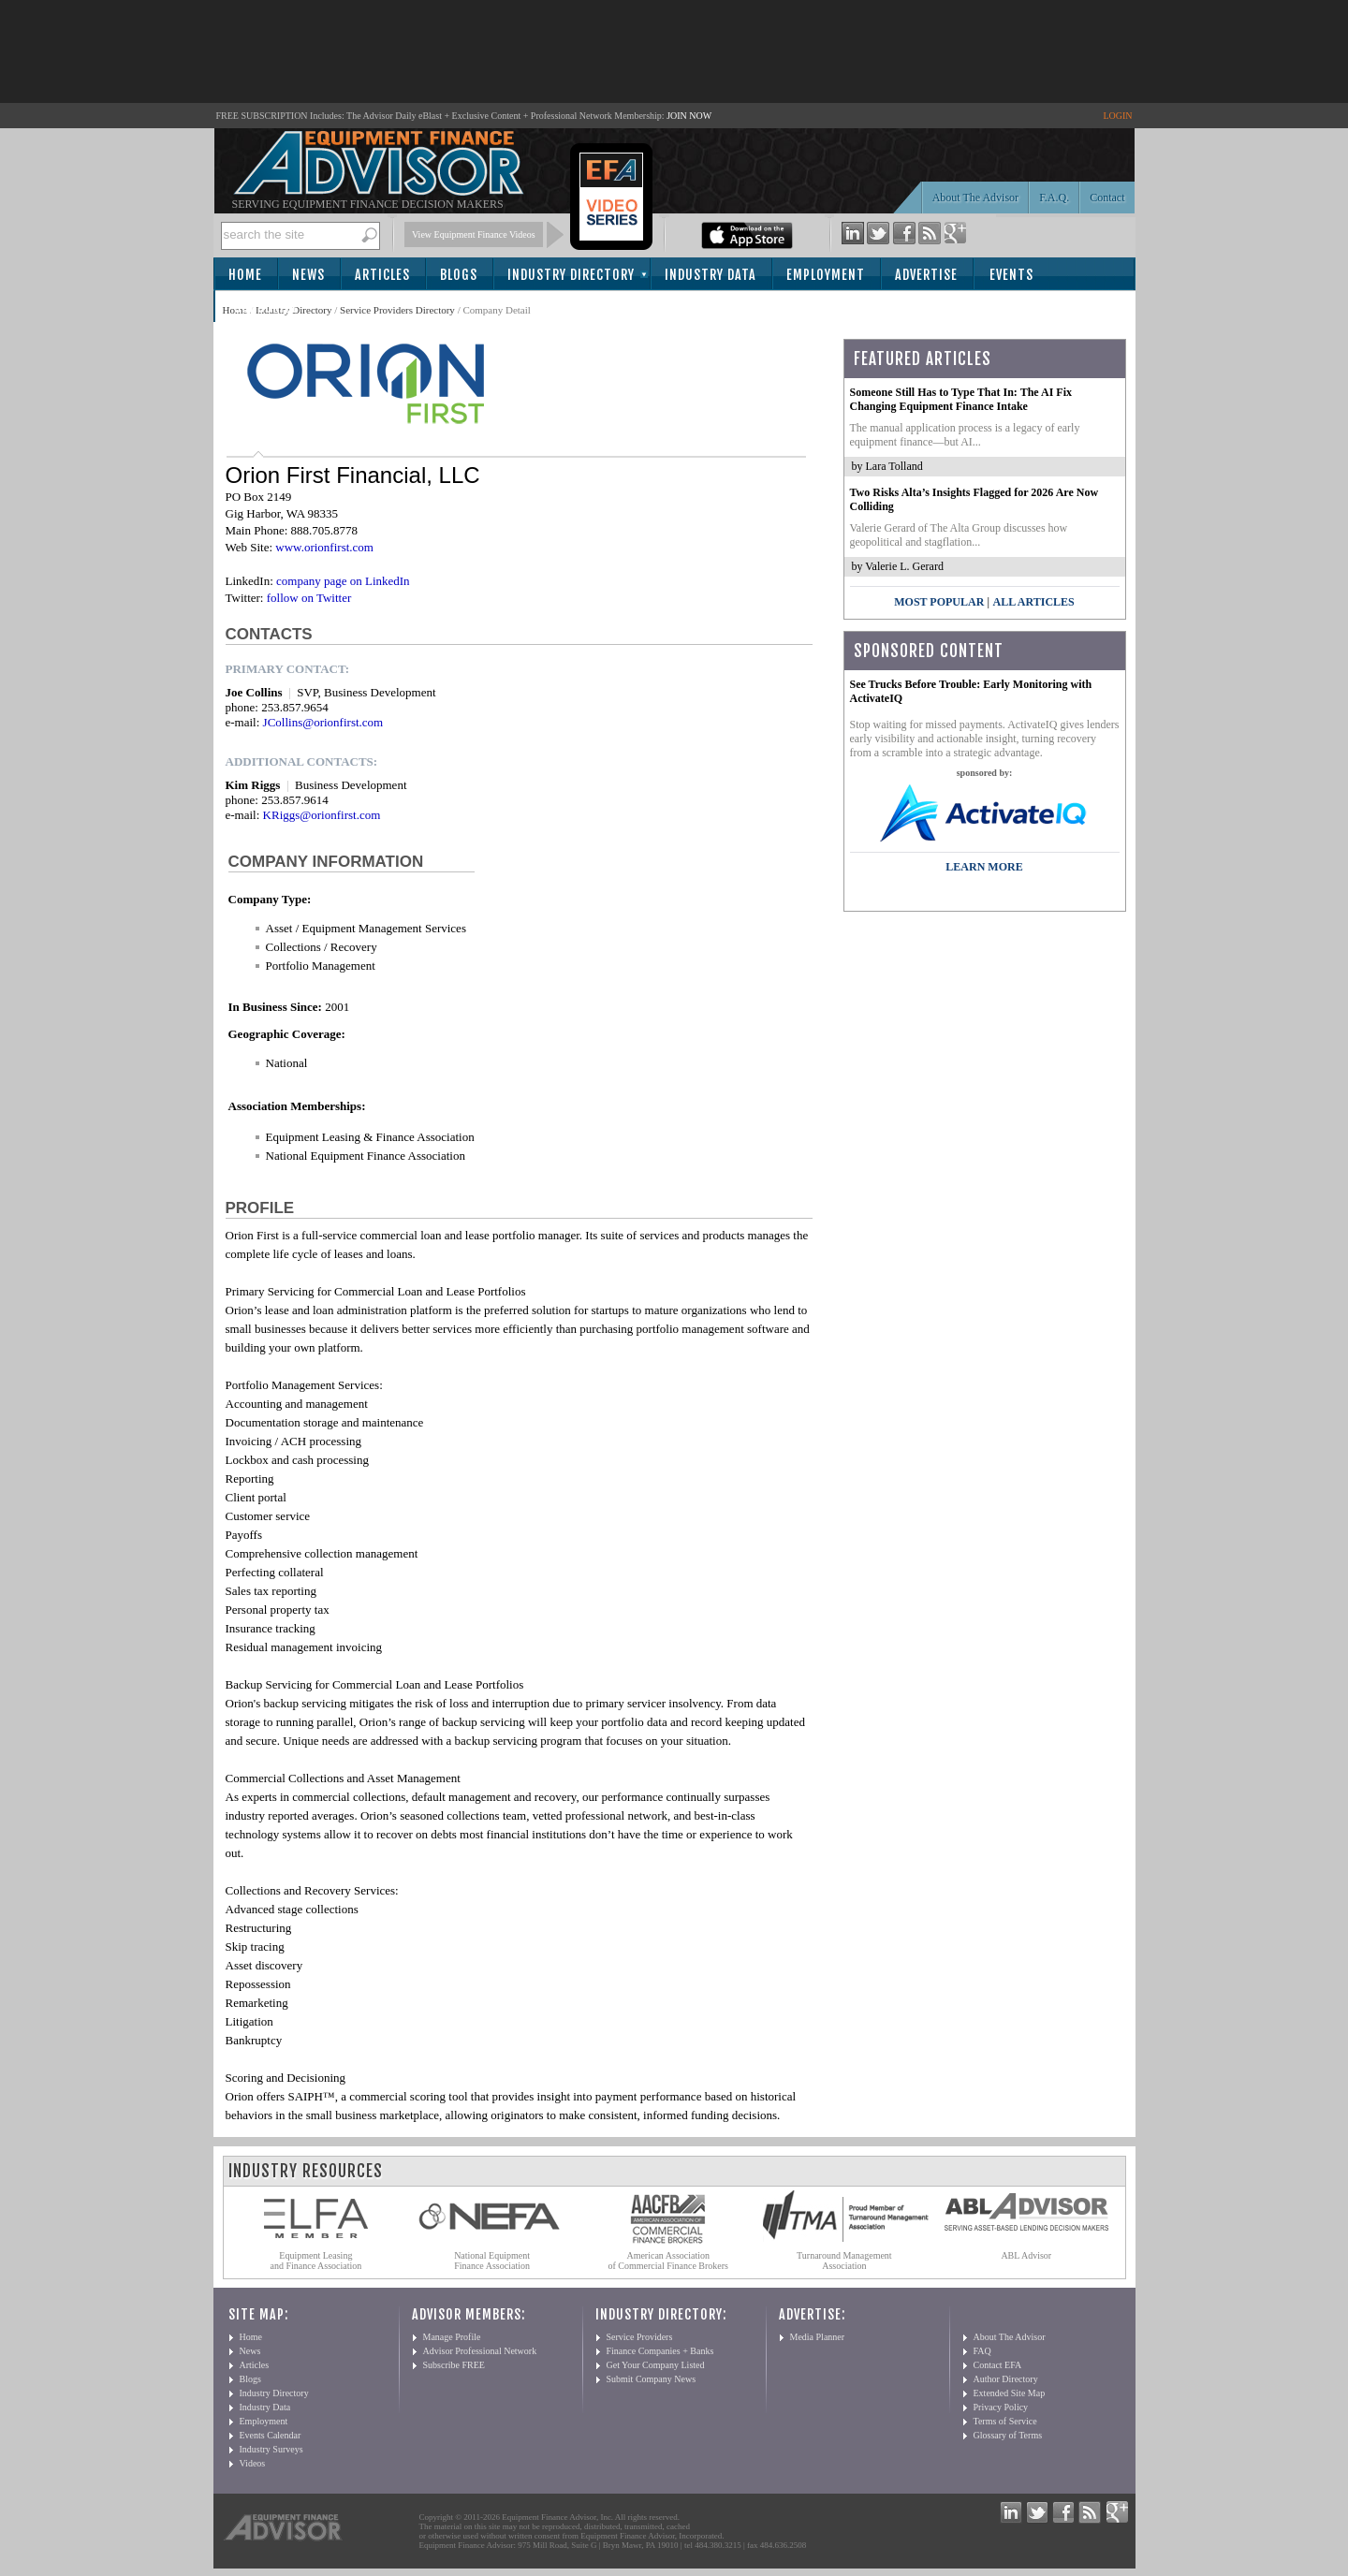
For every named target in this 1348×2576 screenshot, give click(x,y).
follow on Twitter (309, 598)
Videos (253, 2463)
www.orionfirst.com (324, 547)
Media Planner (817, 2337)
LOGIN (1117, 115)
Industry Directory (571, 275)
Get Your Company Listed (656, 2365)
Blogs (458, 275)
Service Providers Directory (397, 309)
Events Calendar (270, 2435)
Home (245, 275)
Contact (1107, 197)
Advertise (926, 275)
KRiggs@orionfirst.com (322, 815)
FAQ (982, 2351)
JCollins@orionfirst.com (323, 722)
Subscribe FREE (454, 2365)
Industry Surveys (271, 2449)
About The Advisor (975, 197)
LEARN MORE (983, 866)
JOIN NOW (689, 115)
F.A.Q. (1054, 197)
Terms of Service (1005, 2421)
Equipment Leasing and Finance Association (316, 2260)
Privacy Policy (1001, 2407)
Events (1011, 275)
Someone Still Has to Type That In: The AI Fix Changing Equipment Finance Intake (961, 399)
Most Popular (939, 601)
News (308, 275)
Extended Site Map (1010, 2393)
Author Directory (1006, 2379)
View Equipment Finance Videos (473, 234)
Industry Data (710, 275)
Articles (382, 275)
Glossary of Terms (1008, 2435)
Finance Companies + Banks (660, 2351)
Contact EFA (998, 2365)
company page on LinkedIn (343, 581)
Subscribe (266, 307)
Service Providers (640, 2337)
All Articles (1033, 601)
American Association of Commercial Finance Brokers (668, 2260)
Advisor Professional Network (480, 2351)
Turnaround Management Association (844, 2260)
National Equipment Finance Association (492, 2260)
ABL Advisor (1026, 2255)
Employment (825, 275)
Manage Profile (452, 2337)
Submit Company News (651, 2379)
